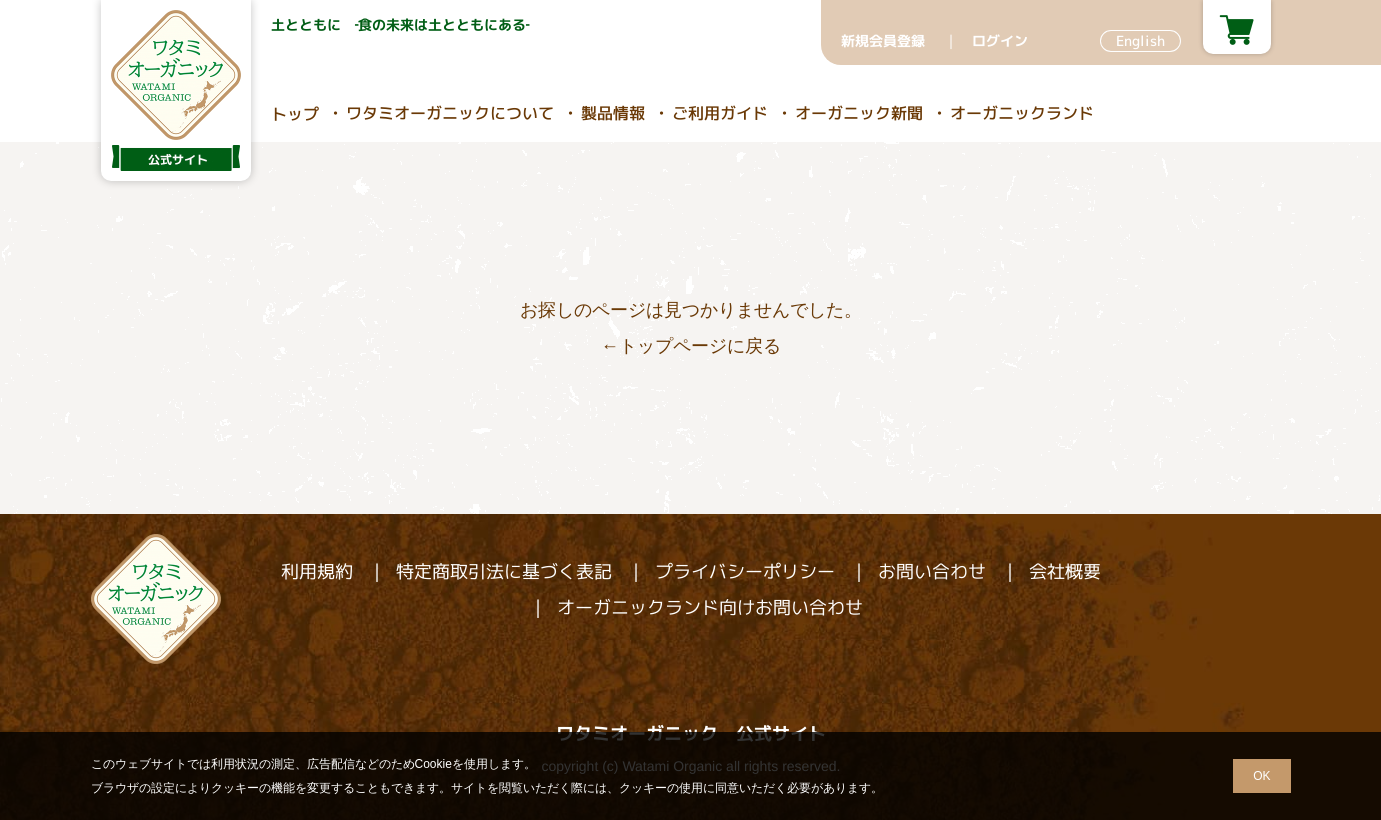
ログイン (999, 40)
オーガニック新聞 (858, 113)
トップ (294, 114)
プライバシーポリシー (744, 571)
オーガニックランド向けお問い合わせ (709, 607)
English (1139, 40)
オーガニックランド (1021, 113)
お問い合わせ (931, 571)
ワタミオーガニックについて (449, 113)
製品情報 (612, 113)
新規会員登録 (882, 40)
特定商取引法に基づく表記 (503, 571)
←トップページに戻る (690, 346)
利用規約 (316, 571)
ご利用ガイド (719, 113)
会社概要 (1064, 571)
